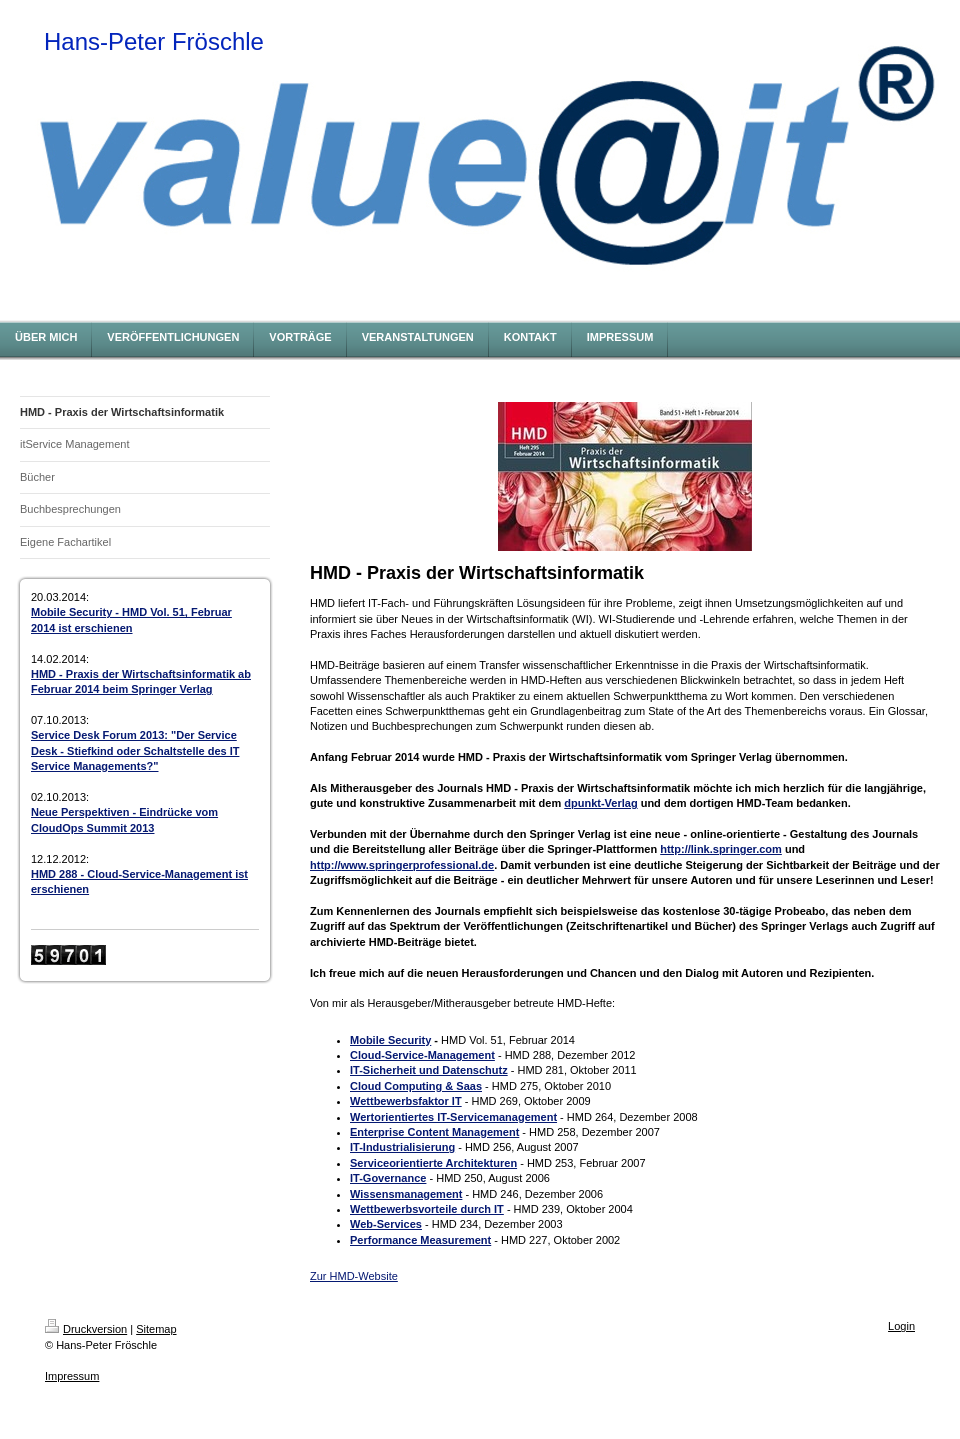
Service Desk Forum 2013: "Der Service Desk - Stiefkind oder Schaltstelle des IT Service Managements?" (135, 750)
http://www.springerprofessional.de (402, 865)
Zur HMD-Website (354, 1276)
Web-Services (386, 1224)
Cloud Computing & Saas (416, 1086)
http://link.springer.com (721, 849)
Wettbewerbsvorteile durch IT (427, 1209)
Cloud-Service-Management (422, 1055)
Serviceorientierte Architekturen (433, 1163)
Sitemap (156, 1329)
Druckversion (86, 1329)
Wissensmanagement (406, 1194)
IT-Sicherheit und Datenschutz (429, 1070)
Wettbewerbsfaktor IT (406, 1101)
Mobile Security (390, 1040)
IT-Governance (388, 1178)
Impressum (72, 1376)
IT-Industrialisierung (402, 1147)
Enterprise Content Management (434, 1132)
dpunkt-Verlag (600, 803)
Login (901, 1326)
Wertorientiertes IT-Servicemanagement (453, 1117)
